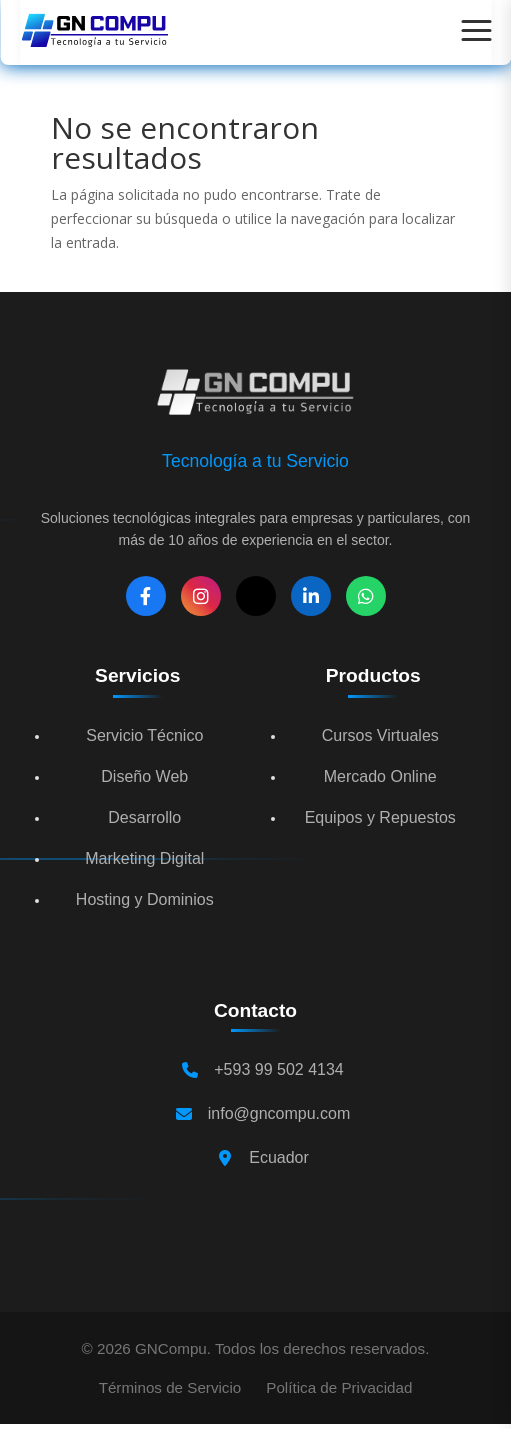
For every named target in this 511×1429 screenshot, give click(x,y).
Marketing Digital (144, 858)
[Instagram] (201, 596)
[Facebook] (146, 596)
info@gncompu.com (279, 1113)
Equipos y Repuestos (380, 817)
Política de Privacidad (339, 1387)
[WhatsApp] (366, 596)
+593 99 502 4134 (278, 1069)
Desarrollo (144, 817)
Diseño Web (144, 776)
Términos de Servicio (170, 1387)
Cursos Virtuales (380, 735)
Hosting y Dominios (145, 899)
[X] (256, 596)
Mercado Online (380, 776)
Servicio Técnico (144, 735)
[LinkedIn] (311, 596)
